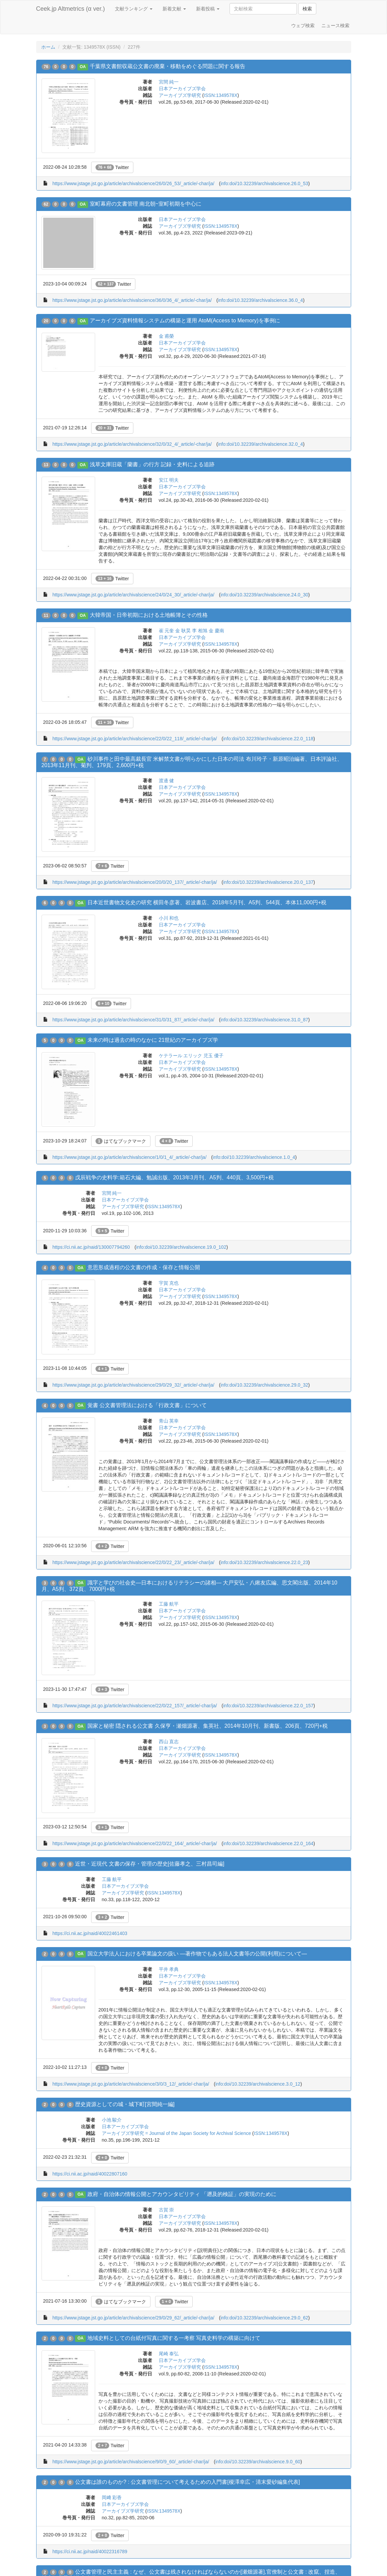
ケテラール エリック (180, 1055)
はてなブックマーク (120, 1141)
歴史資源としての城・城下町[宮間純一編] (125, 2104)
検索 (307, 8)
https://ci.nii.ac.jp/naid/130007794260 (91, 1247)
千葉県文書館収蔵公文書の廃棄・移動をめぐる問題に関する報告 (167, 66)
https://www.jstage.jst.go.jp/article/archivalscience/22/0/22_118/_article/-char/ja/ (134, 738)
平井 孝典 (169, 1969)
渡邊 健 (166, 780)
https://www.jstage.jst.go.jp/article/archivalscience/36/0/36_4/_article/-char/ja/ (131, 300)
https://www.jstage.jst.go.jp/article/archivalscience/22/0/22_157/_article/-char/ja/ (134, 1705)
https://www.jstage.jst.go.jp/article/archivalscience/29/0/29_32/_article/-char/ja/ (133, 1385)
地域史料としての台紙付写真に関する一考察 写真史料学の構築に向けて (173, 2338)
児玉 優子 (213, 1055)
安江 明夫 (169, 480)
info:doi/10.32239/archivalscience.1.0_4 (254, 1157)
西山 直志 (169, 1741)
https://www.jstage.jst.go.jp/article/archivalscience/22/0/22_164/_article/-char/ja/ (134, 1843)
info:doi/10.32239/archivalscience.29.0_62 (264, 2317)
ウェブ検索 (303, 25)
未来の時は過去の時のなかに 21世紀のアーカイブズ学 (152, 1040)
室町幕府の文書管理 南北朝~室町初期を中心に (146, 204)
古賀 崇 (166, 2209)
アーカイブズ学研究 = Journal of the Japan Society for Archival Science (176, 2133)
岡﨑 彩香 (112, 2497)
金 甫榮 (166, 336)
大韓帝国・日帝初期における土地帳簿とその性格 (149, 615)
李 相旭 (199, 630)
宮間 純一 (169, 82)
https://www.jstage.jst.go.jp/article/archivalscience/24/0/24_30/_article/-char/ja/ (133, 594)
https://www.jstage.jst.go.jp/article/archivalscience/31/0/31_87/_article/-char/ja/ (133, 1019)
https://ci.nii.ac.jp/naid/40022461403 (89, 1933)
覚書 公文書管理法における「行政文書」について (147, 1405)
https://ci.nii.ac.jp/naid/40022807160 (89, 2174)
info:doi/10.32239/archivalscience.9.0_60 (258, 2461)
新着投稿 (207, 8)
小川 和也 (169, 918)
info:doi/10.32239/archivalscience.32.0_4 (260, 444)
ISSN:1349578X (220, 95)
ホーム (48, 47)
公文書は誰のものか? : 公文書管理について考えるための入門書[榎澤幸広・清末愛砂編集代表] (187, 2482)
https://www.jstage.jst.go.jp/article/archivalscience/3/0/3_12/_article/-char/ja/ (130, 2084)
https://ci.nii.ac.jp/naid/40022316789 (89, 2551)
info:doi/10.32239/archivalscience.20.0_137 (268, 882)
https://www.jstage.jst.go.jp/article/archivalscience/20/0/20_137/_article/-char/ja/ (134, 882)
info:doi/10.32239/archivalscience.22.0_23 (264, 1562)
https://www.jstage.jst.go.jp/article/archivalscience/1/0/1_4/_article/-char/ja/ (129, 1157)
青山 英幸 (169, 1421)
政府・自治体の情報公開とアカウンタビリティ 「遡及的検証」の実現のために (181, 2194)
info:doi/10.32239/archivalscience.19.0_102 (181, 1247)
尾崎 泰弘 (169, 2353)
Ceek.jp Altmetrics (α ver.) (70, 8)
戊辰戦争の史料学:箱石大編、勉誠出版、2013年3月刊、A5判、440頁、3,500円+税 (174, 1177)
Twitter (112, 167)
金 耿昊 (183, 630)
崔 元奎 (166, 630)
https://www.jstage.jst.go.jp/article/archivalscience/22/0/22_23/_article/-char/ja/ (133, 1562)
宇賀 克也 (169, 1283)
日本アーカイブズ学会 (182, 88)
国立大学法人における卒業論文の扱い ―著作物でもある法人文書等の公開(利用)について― (197, 1953)
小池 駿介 (112, 2120)
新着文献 (174, 8)
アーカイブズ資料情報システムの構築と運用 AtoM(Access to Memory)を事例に (185, 320)
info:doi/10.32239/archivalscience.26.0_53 (264, 183)
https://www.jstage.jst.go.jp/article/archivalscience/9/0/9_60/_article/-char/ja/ (130, 2461)
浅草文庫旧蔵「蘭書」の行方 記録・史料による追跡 (152, 464)
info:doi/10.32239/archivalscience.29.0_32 (264, 1385)
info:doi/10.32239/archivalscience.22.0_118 (268, 738)
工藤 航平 (169, 1604)
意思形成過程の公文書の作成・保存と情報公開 (143, 1267)
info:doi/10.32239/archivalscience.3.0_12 (258, 2084)
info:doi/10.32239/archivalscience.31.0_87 (264, 1019)
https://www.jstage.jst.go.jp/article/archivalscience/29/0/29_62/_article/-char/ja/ (133, 2317)
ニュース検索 (335, 25)
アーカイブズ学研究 (180, 95)
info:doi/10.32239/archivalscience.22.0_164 (268, 1843)
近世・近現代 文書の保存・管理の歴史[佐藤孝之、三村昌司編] (149, 1864)
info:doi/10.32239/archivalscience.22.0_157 (268, 1705)
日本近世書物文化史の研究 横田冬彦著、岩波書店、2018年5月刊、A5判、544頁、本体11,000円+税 (206, 902)
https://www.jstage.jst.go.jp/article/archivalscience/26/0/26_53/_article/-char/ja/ (133, 183)
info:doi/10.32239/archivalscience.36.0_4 (260, 300)
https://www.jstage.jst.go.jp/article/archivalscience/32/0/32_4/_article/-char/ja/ (131, 444)
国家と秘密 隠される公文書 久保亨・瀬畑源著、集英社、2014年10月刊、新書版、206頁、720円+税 (207, 1726)
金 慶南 (216, 630)
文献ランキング (133, 8)
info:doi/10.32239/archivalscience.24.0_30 (264, 594)
